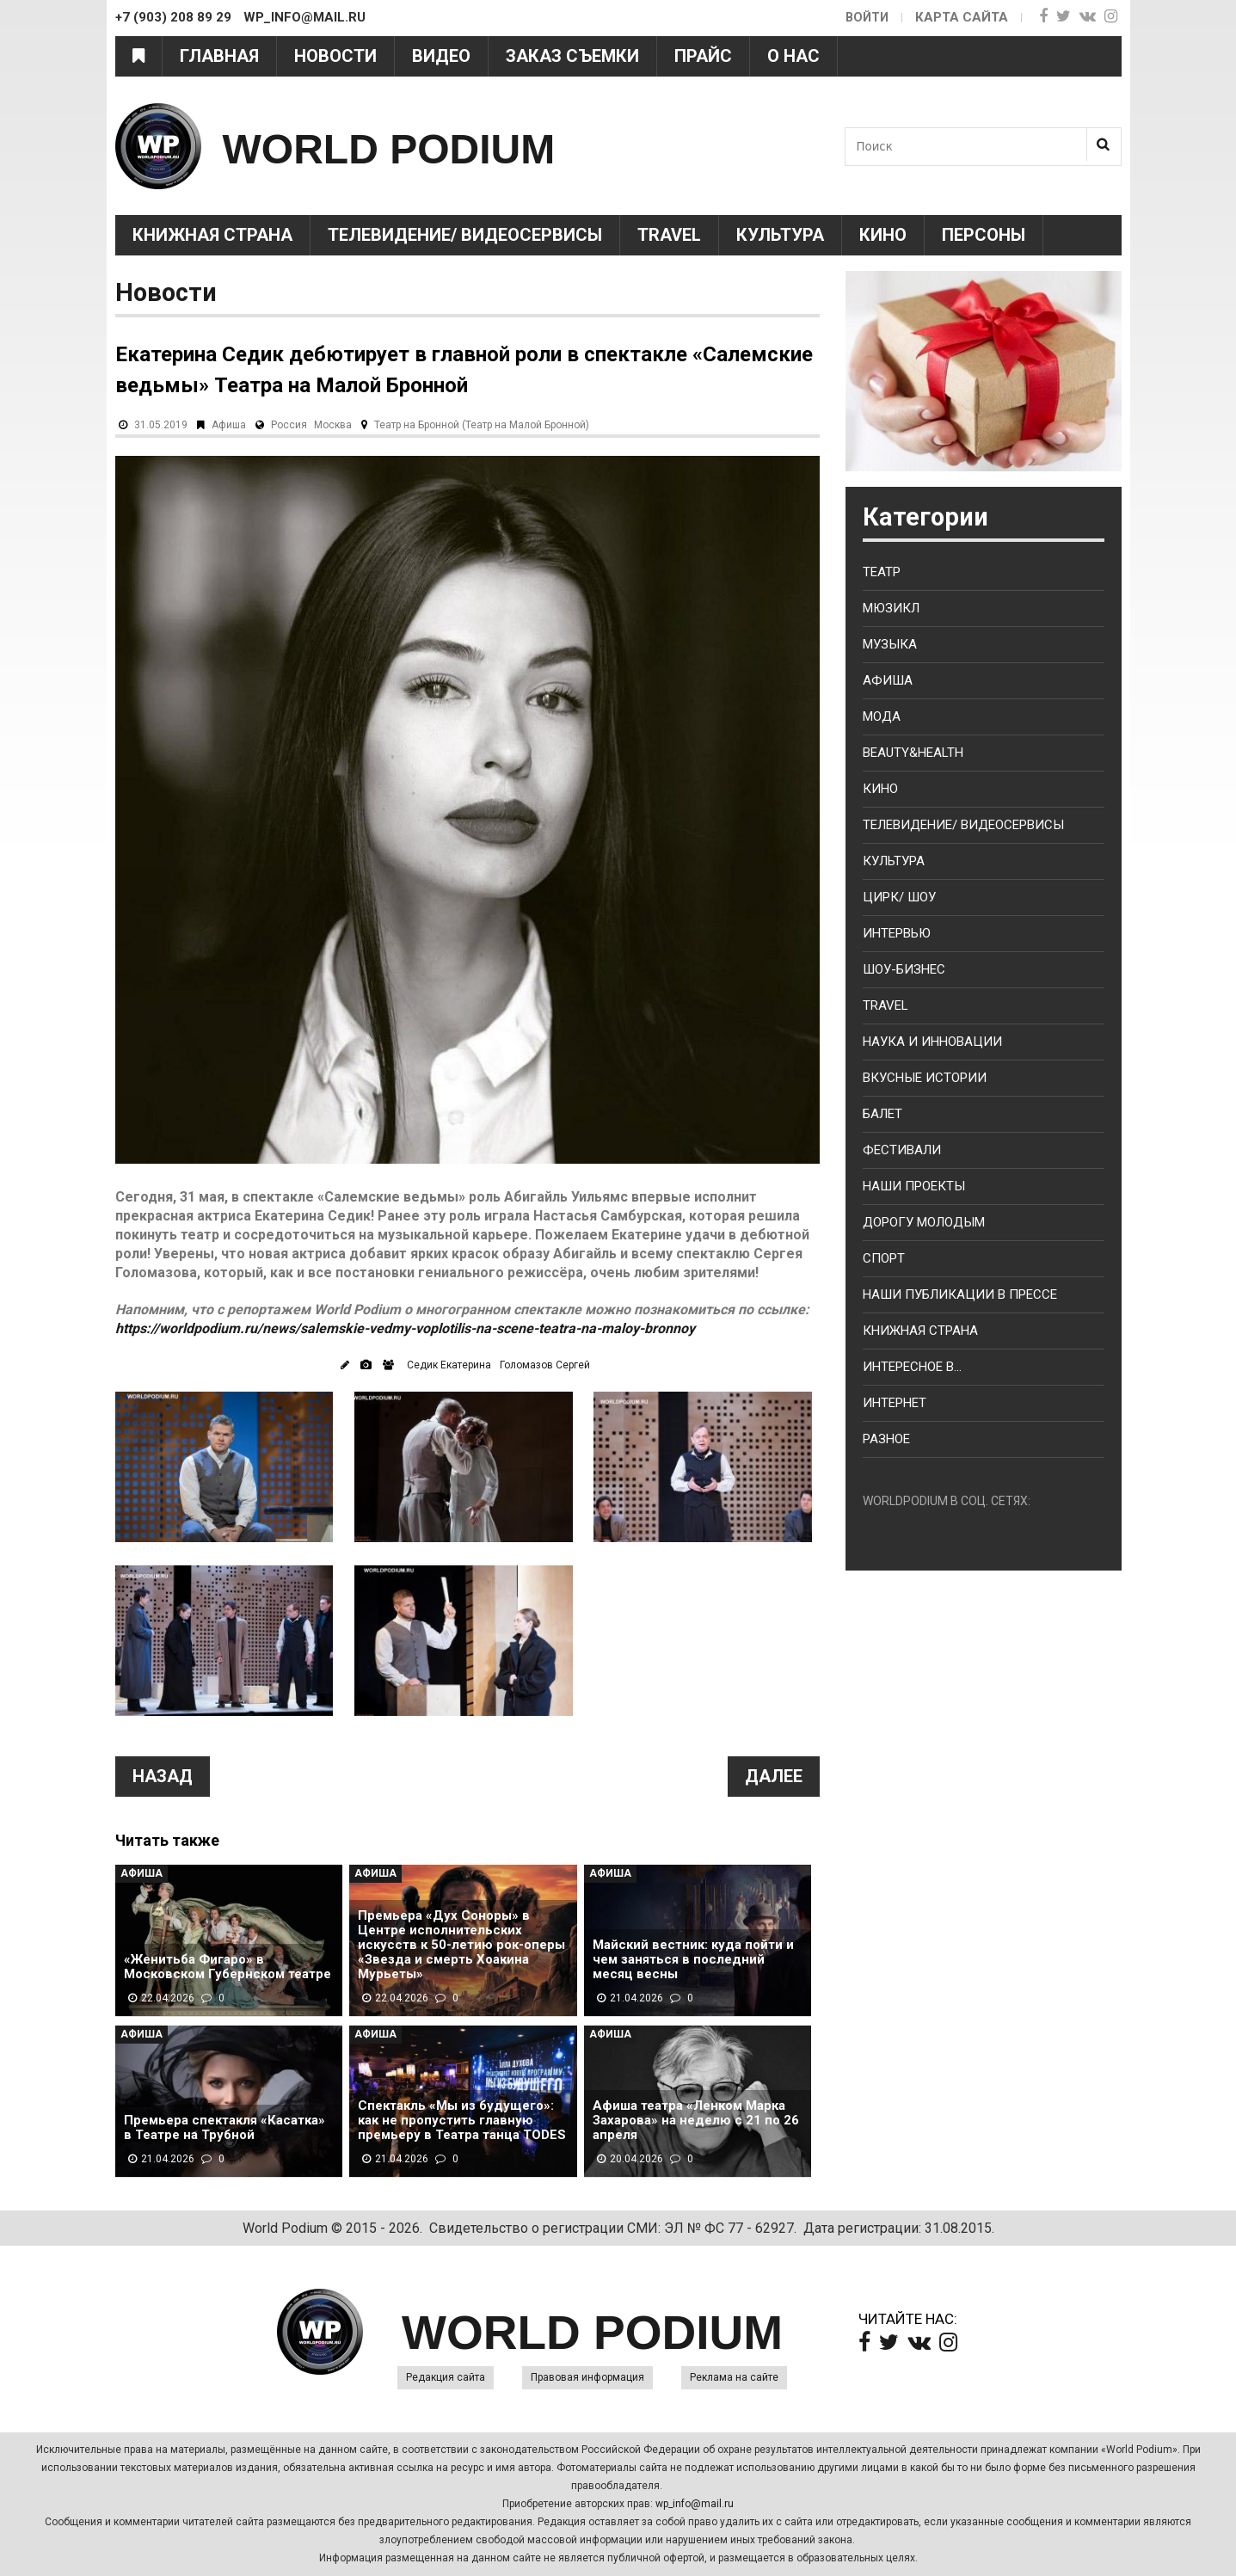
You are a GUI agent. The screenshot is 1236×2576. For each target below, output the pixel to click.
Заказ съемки (572, 56)
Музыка (890, 644)
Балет (882, 1114)
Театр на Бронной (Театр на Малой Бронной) (481, 425)
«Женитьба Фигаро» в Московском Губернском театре (227, 1967)
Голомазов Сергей (545, 1365)
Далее (773, 1776)
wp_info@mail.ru (694, 2504)
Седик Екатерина (449, 1365)
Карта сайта (961, 17)
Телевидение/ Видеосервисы (465, 234)
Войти (866, 17)
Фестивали (902, 1150)
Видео (441, 56)
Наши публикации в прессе (960, 1294)
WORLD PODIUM (430, 146)
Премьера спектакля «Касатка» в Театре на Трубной (224, 2128)
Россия (289, 425)
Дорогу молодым (924, 1222)
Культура (780, 234)
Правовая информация (587, 2377)
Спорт (884, 1258)
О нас (793, 56)
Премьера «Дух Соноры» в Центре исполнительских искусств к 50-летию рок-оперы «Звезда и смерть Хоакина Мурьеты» (461, 1945)
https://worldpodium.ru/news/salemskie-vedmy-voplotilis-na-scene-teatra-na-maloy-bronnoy (405, 1328)
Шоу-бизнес (904, 969)
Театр (882, 572)
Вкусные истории (925, 1077)
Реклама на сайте (734, 2377)
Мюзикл (891, 608)
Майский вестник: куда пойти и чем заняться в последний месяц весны (693, 1960)
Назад (162, 1776)
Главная (219, 56)
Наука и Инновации (932, 1041)
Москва (333, 425)
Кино (883, 234)
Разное (886, 1439)
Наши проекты (914, 1186)
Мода (882, 716)
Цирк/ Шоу (899, 897)
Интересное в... (912, 1366)
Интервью (897, 933)
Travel (669, 234)
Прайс (703, 56)
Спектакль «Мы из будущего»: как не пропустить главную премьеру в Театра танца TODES (462, 2121)
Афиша (229, 425)
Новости (335, 56)
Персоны (983, 234)
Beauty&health (913, 752)
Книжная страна (212, 234)
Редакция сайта (445, 2377)
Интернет (894, 1403)
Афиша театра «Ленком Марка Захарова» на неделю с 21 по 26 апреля (696, 2121)
